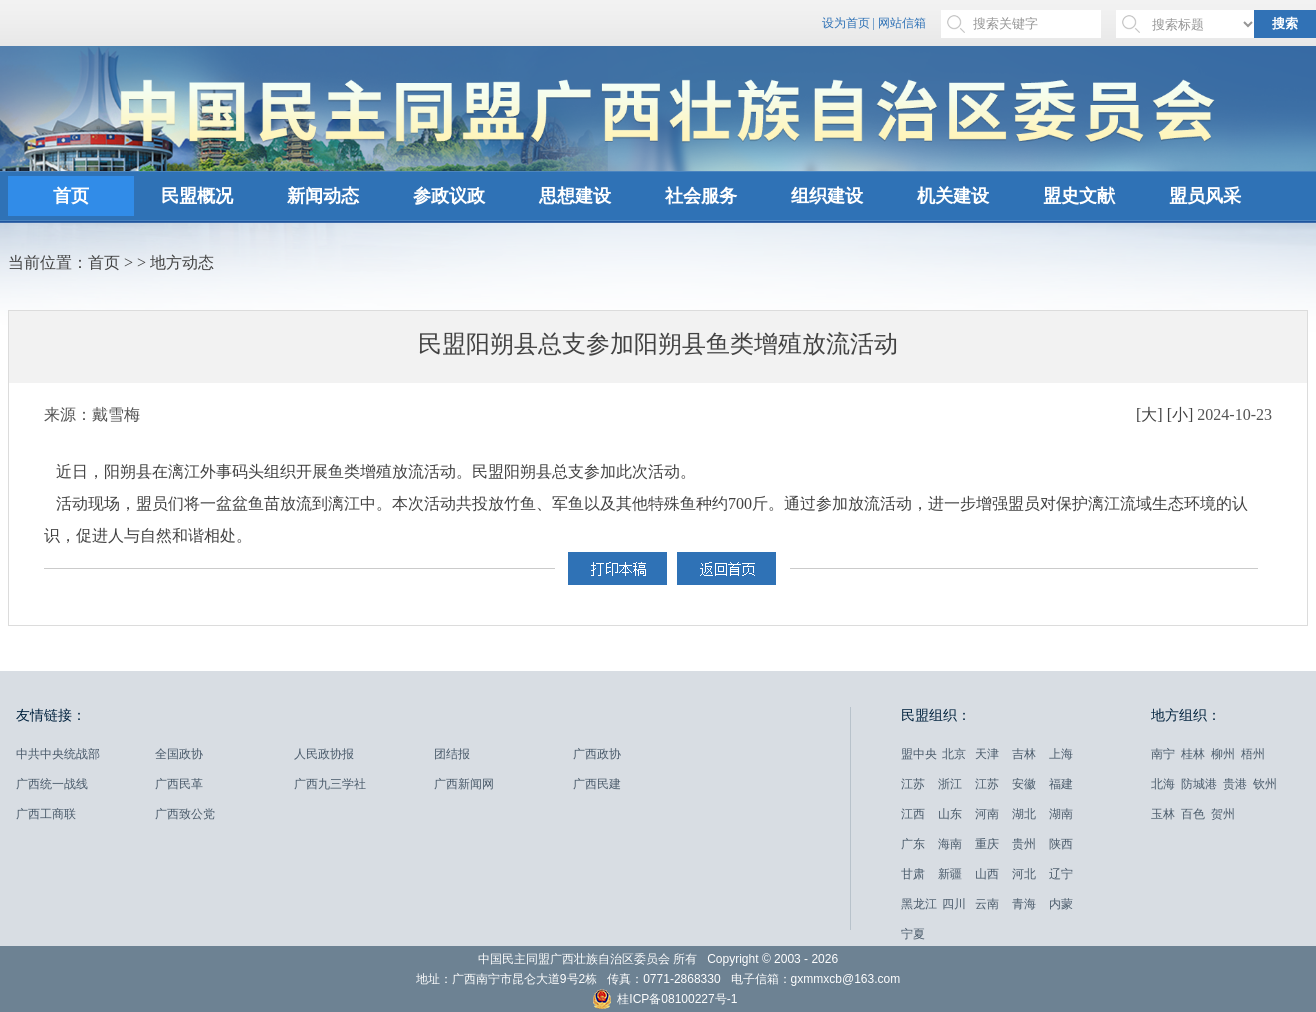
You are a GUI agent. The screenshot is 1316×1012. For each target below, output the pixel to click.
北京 (954, 754)
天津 (987, 754)
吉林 (1024, 754)
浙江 (950, 784)
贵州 (1024, 844)
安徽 (1024, 784)
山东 (950, 814)
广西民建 (597, 784)
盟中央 (919, 754)
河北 (1024, 874)
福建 (1061, 784)
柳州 (1223, 754)
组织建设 (827, 196)
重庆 (987, 844)
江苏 (913, 784)
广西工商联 (46, 814)
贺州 (1223, 814)
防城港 (1199, 784)
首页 (71, 196)
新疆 (950, 874)
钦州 (1265, 784)
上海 (1061, 754)
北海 (1163, 784)
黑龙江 (919, 904)
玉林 (1163, 814)
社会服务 (701, 196)
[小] (1180, 414)
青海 (1024, 904)
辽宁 (1061, 874)
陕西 (1061, 844)
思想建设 (575, 196)
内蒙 (1061, 904)
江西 (913, 814)
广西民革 (179, 784)
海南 (950, 844)
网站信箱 (902, 23)
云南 (987, 904)
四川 (954, 904)
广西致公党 (185, 814)
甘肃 (913, 874)
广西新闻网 (464, 784)
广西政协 (597, 754)
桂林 (1193, 754)
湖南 (1061, 814)
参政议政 (449, 196)
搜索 (1285, 23)
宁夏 (913, 934)
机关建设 (953, 196)
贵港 (1235, 784)
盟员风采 (1205, 196)
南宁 (1163, 754)
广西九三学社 (330, 784)
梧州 (1253, 754)
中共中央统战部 (58, 754)
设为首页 (846, 23)
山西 (987, 874)
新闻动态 (323, 196)
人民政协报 (324, 754)
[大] (1149, 414)
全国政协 (179, 754)
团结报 (452, 754)
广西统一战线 (52, 784)
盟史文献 (1079, 196)
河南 (987, 814)
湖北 (1024, 814)
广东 (913, 844)
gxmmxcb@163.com (846, 979)
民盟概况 (197, 196)
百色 (1193, 814)
